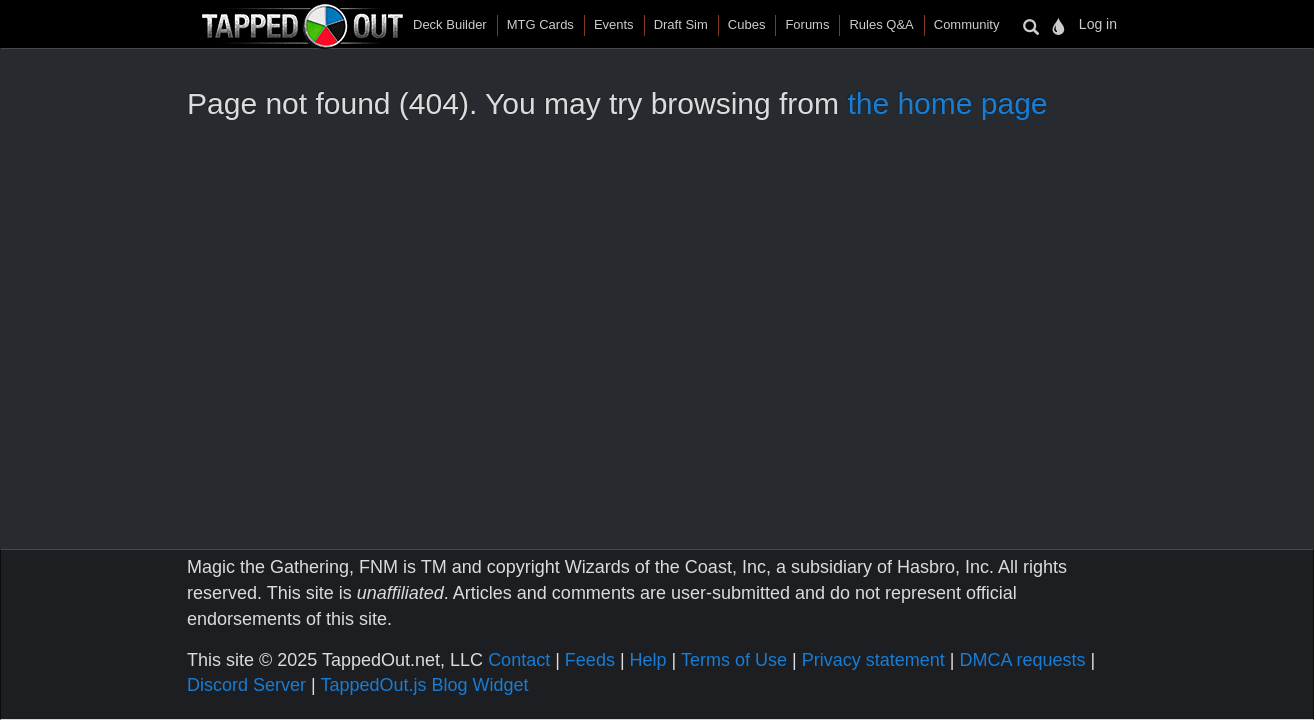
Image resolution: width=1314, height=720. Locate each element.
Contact (519, 660)
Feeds (590, 660)
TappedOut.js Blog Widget (424, 685)
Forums (807, 24)
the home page (947, 103)
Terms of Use (734, 660)
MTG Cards (540, 24)
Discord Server (246, 685)
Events (614, 24)
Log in (1098, 24)
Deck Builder (450, 24)
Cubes (747, 24)
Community (967, 24)
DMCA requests (1022, 660)
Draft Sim (681, 24)
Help (648, 660)
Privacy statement (873, 660)
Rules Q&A (881, 24)
